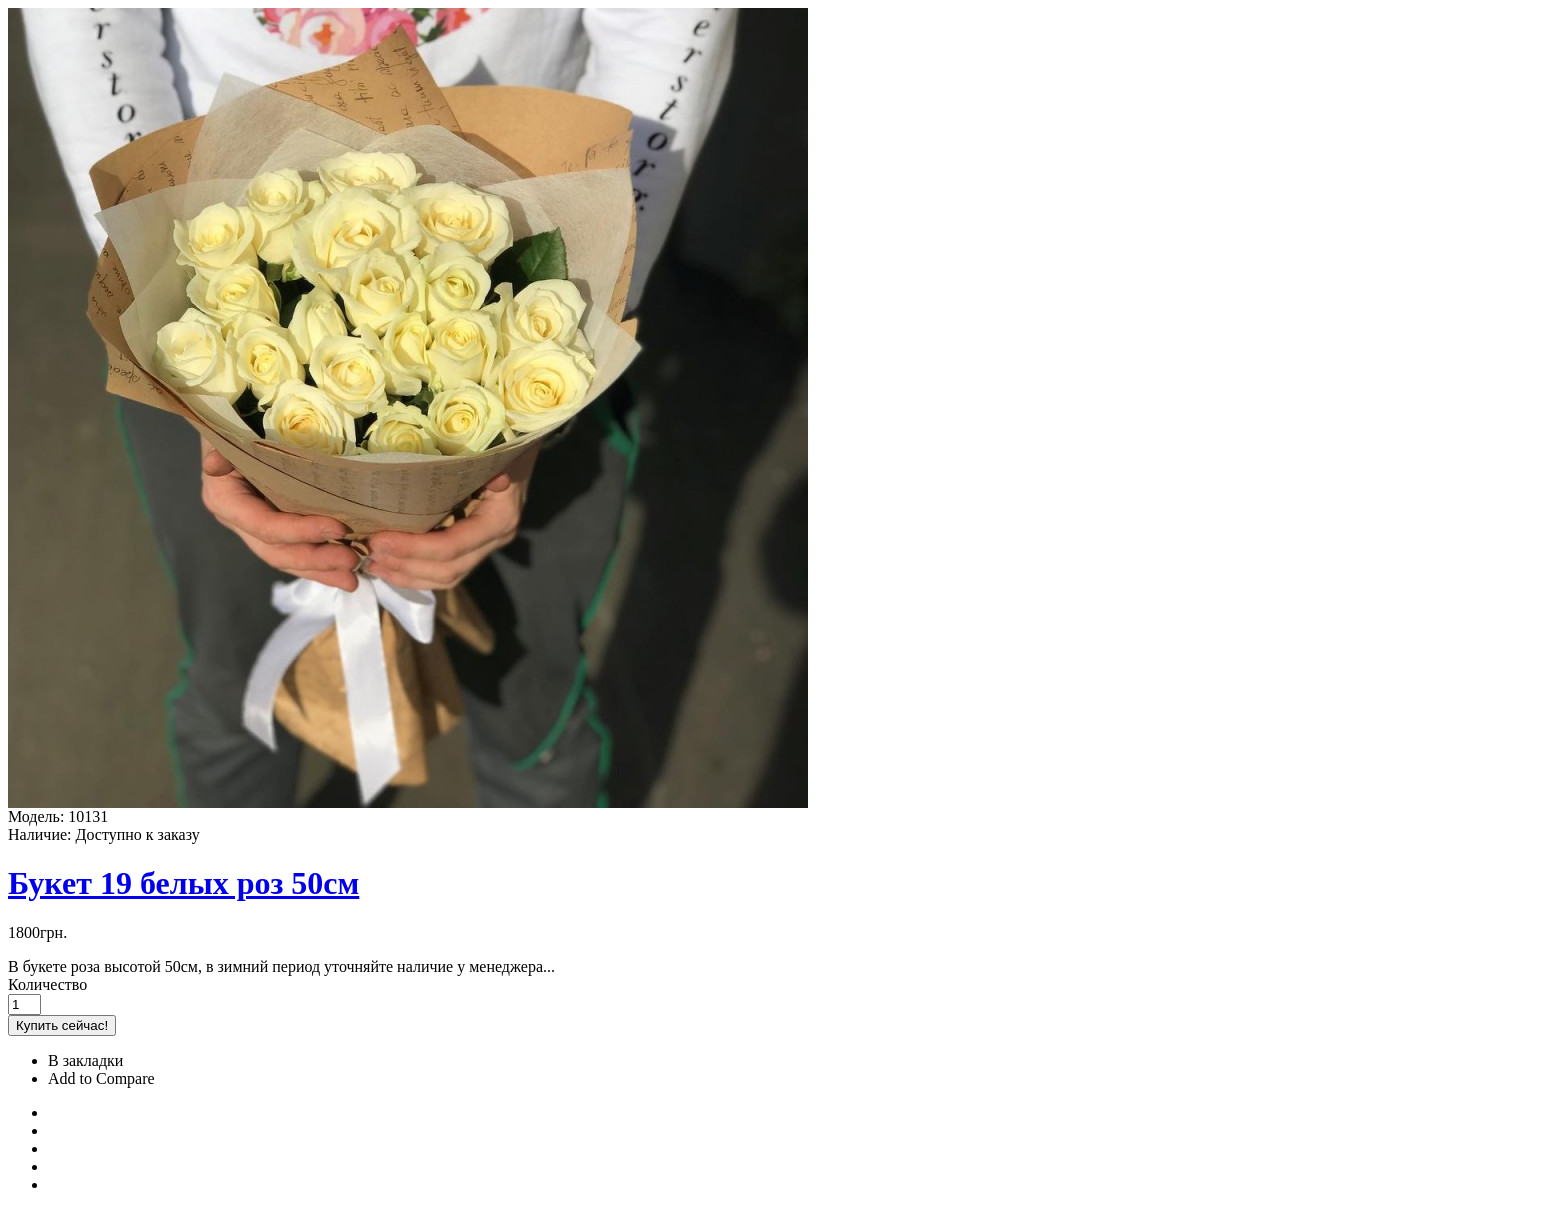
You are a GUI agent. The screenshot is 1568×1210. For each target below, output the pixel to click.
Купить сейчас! (62, 1025)
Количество (47, 984)
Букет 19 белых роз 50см (183, 883)
